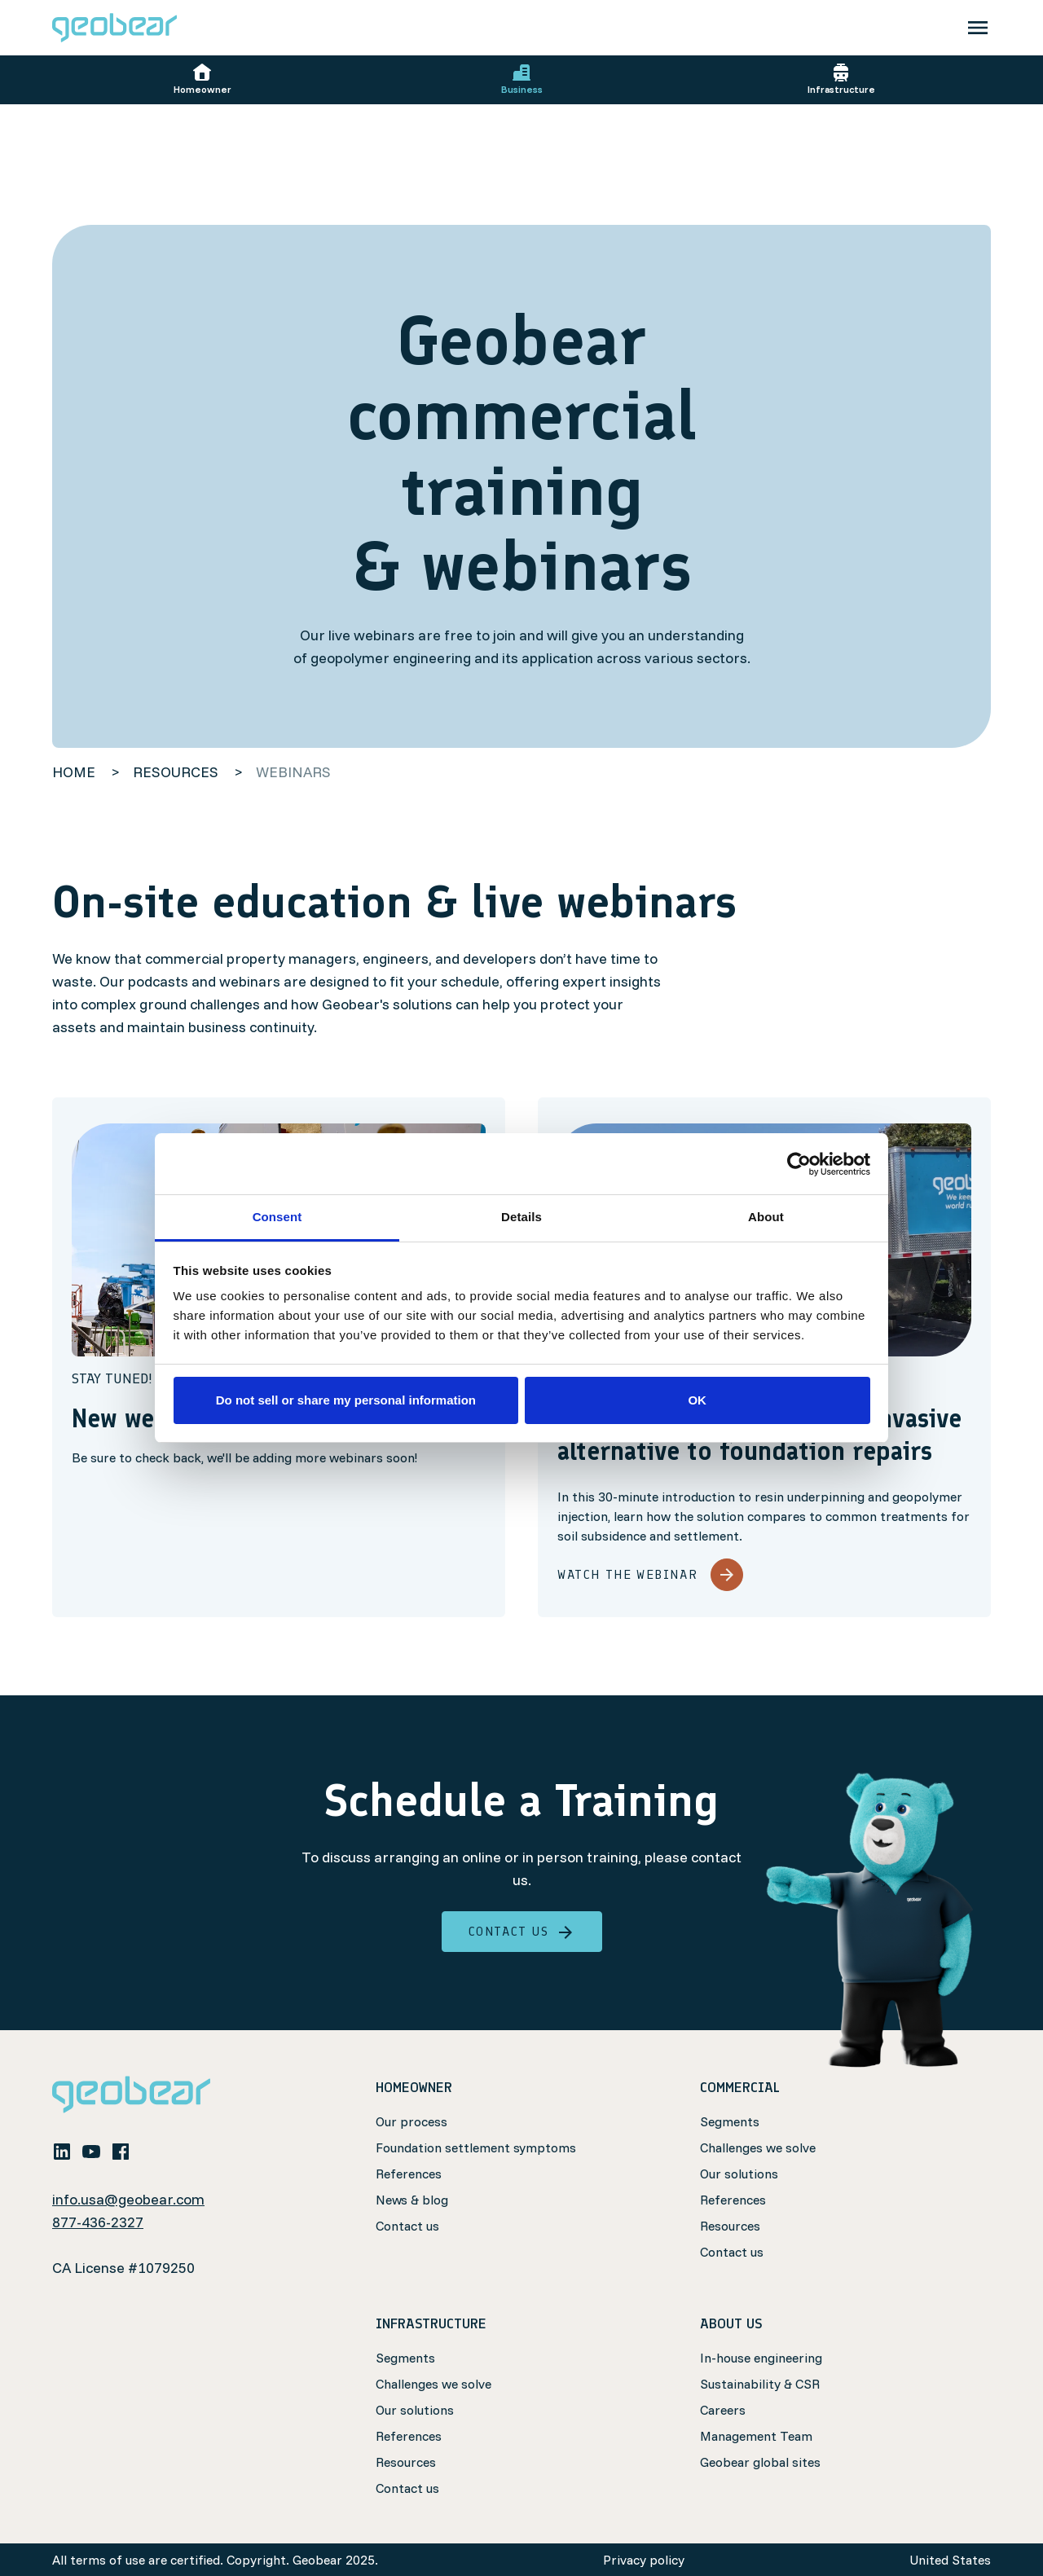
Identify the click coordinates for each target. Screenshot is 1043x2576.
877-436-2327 (97, 2222)
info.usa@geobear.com (128, 2199)
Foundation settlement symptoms (476, 2147)
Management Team (756, 2436)
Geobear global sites (760, 2462)
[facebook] (120, 2150)
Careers (723, 2410)
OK (697, 1400)
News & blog (412, 2199)
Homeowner (202, 79)
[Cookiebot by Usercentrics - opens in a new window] (799, 1164)
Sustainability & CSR (760, 2384)
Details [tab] (521, 1217)
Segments (729, 2121)
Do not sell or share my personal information (346, 1400)
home (73, 772)
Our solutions (739, 2173)
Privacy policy (643, 2560)
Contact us (522, 1931)
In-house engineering (761, 2358)
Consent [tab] (277, 1217)
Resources (730, 2226)
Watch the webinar (650, 1574)
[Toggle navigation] (978, 28)
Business (522, 79)
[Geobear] (114, 27)
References (409, 2173)
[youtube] (91, 2150)
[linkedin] (62, 2150)
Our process (411, 2121)
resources (177, 772)
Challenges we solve (758, 2147)
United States (950, 2560)
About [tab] (766, 1217)
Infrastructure (841, 79)
